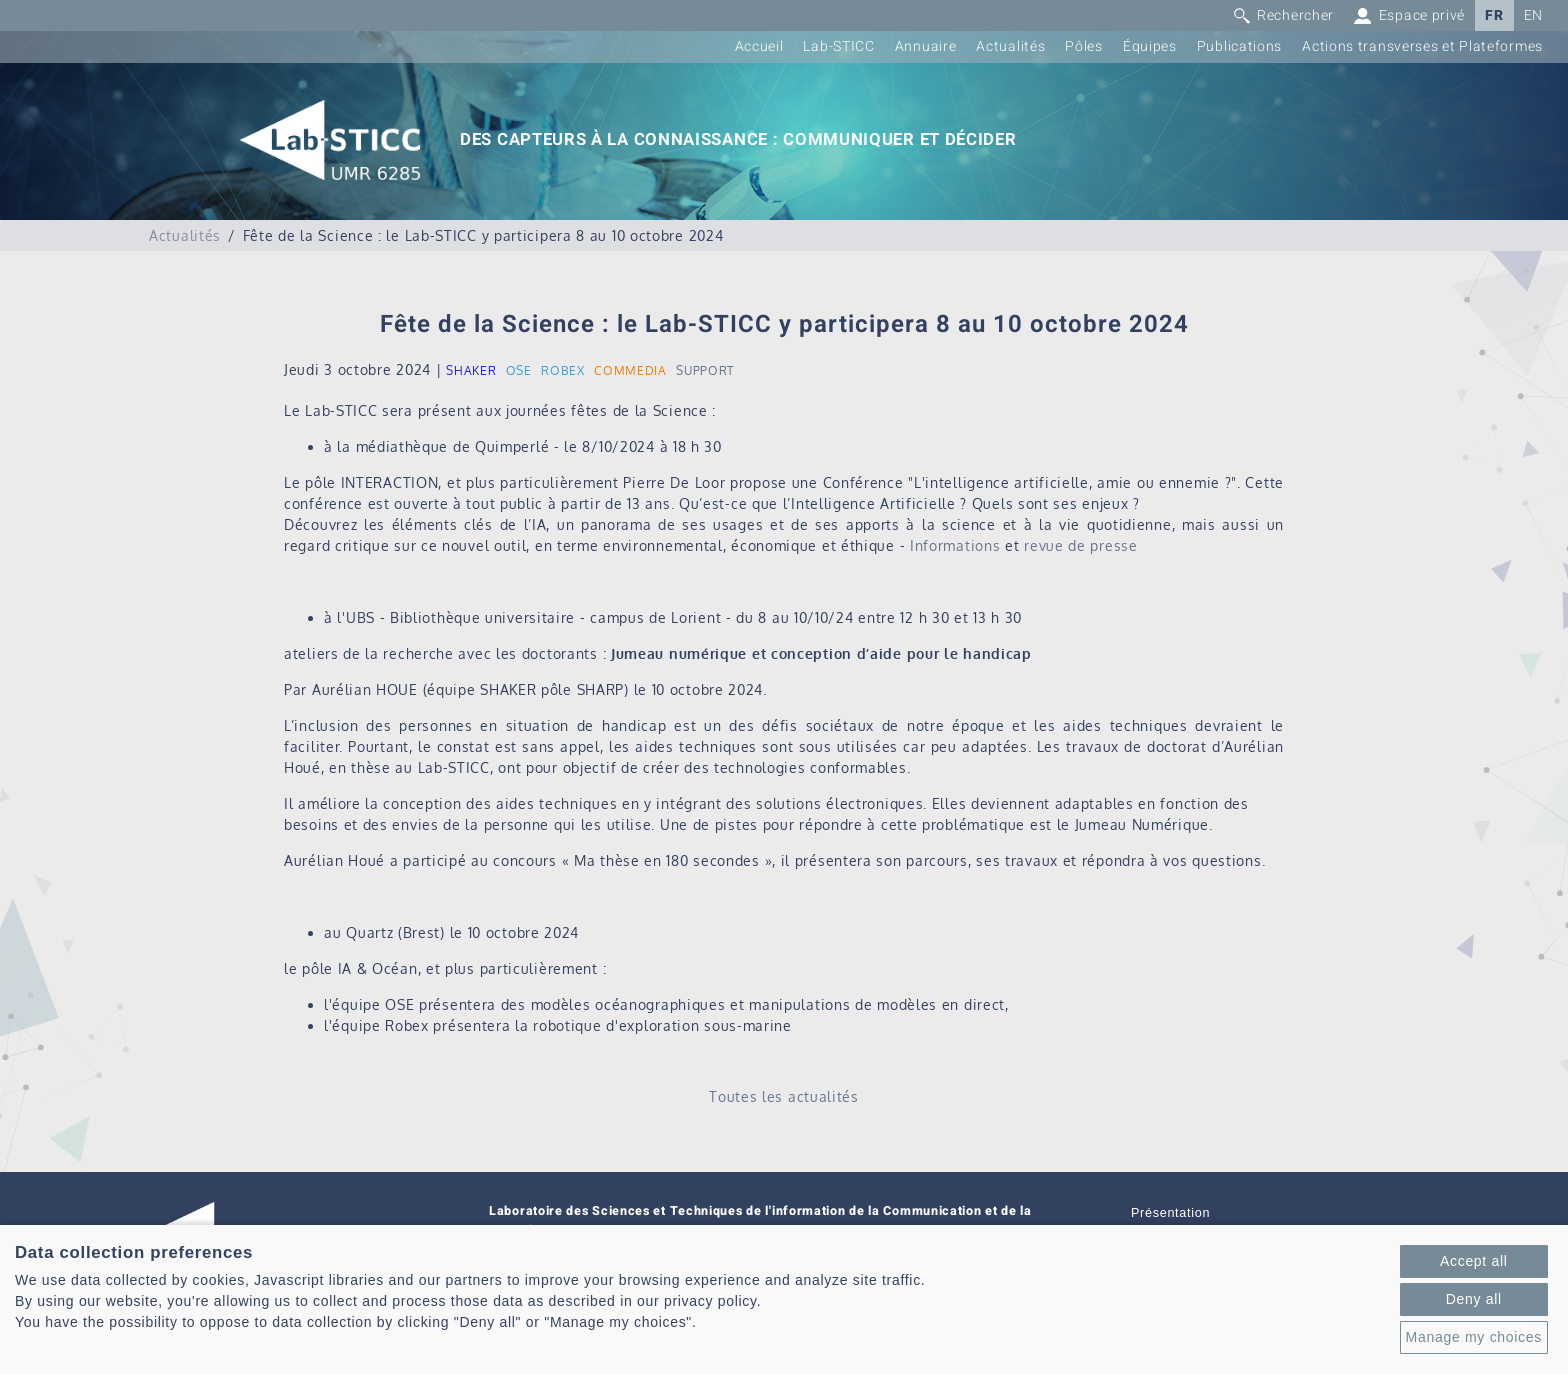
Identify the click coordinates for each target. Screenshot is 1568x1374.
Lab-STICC (838, 46)
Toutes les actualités (784, 1096)
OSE (519, 370)
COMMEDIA (630, 370)
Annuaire (926, 46)
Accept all (1474, 1261)
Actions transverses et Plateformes (1422, 46)
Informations (955, 545)
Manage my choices (1474, 1337)
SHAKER (471, 370)
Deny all (1474, 1299)
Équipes (1150, 46)
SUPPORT (705, 370)
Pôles (1084, 46)
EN (1533, 15)
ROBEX (563, 370)
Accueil (759, 46)
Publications (1239, 46)
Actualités (1010, 46)
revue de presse (1081, 545)
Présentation (1170, 1213)
